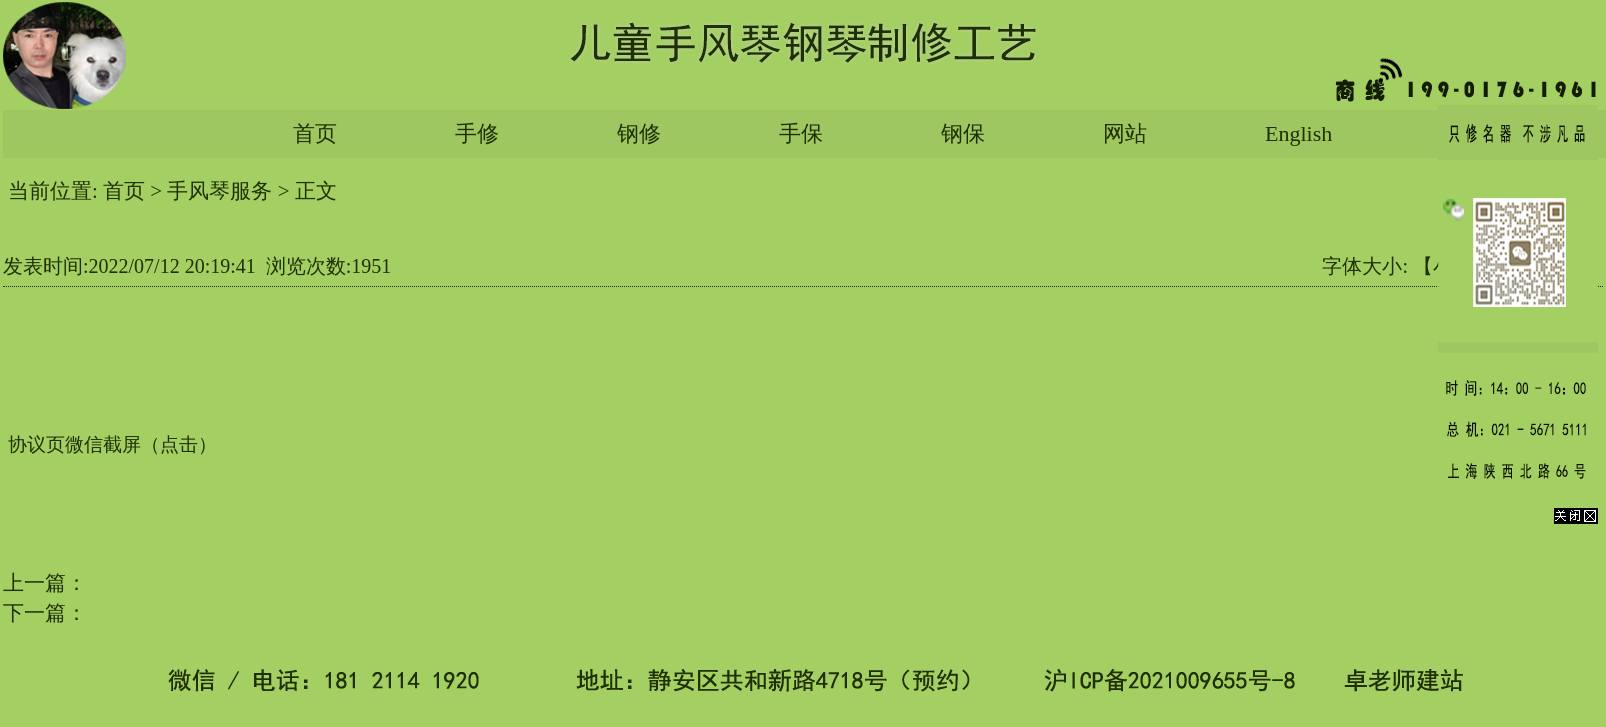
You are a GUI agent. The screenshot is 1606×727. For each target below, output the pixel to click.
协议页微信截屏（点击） (112, 444)
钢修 (639, 133)
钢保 (963, 133)
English (1298, 133)
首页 (315, 133)
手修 (477, 133)
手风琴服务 (219, 191)
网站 (1125, 133)
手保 (801, 133)
